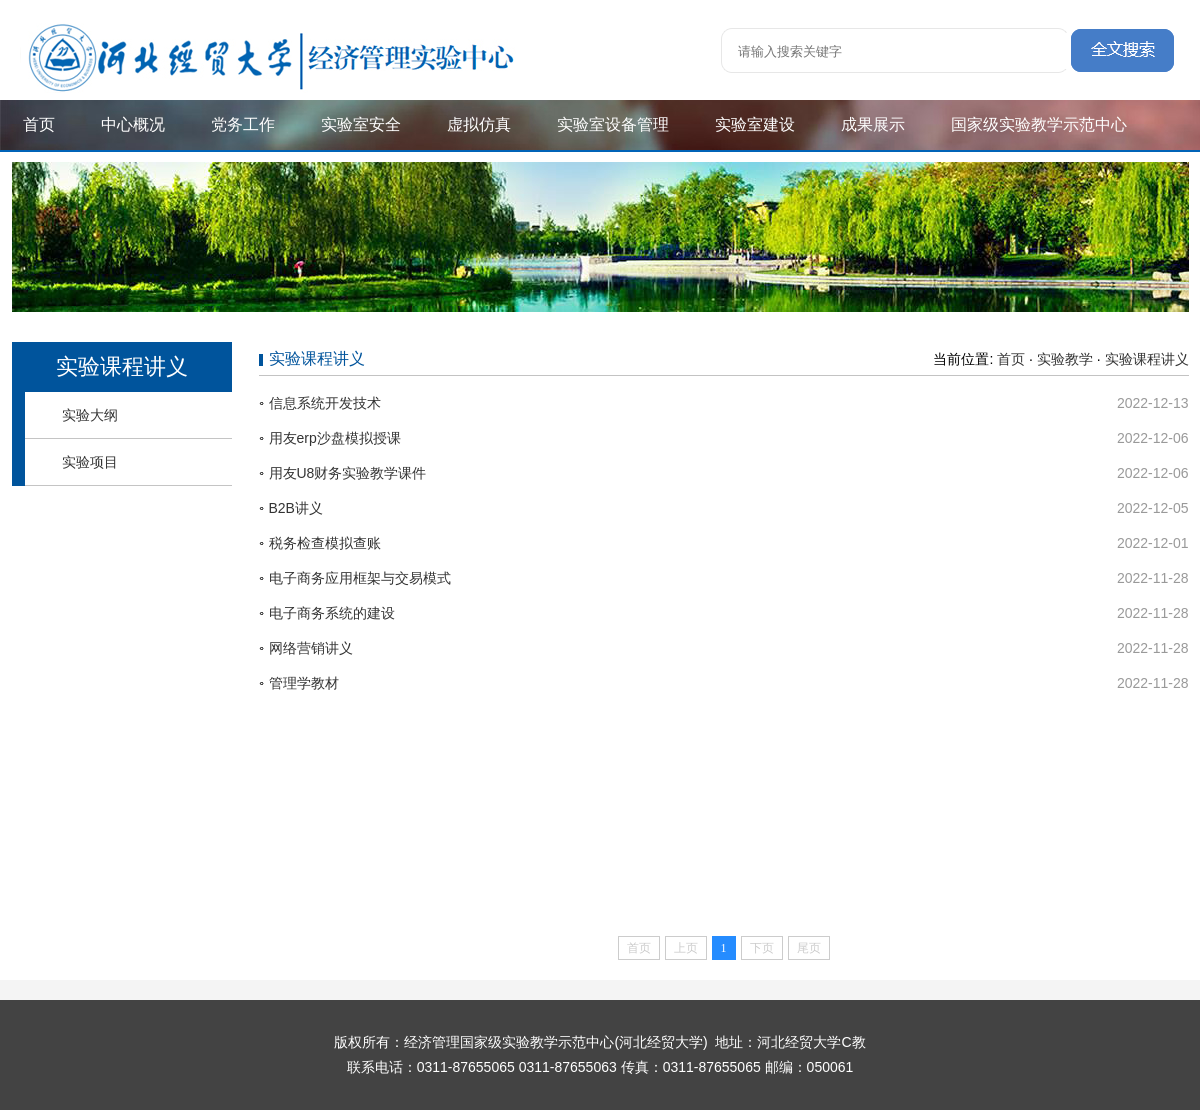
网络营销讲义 (311, 648)
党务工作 (243, 124)
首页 (39, 124)
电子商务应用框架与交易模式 (360, 578)
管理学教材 (304, 683)
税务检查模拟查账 (325, 543)
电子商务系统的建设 (332, 613)
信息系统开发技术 (325, 403)
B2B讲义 (296, 508)
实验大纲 (90, 415)
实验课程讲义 (1147, 359)
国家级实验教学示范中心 (1039, 124)
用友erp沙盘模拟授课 (335, 438)
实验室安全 (361, 124)
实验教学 (1065, 359)
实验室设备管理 (613, 124)
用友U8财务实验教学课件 (348, 473)
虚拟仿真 (479, 124)
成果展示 (873, 124)
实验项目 (90, 462)
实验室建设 (755, 124)
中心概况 (133, 124)
